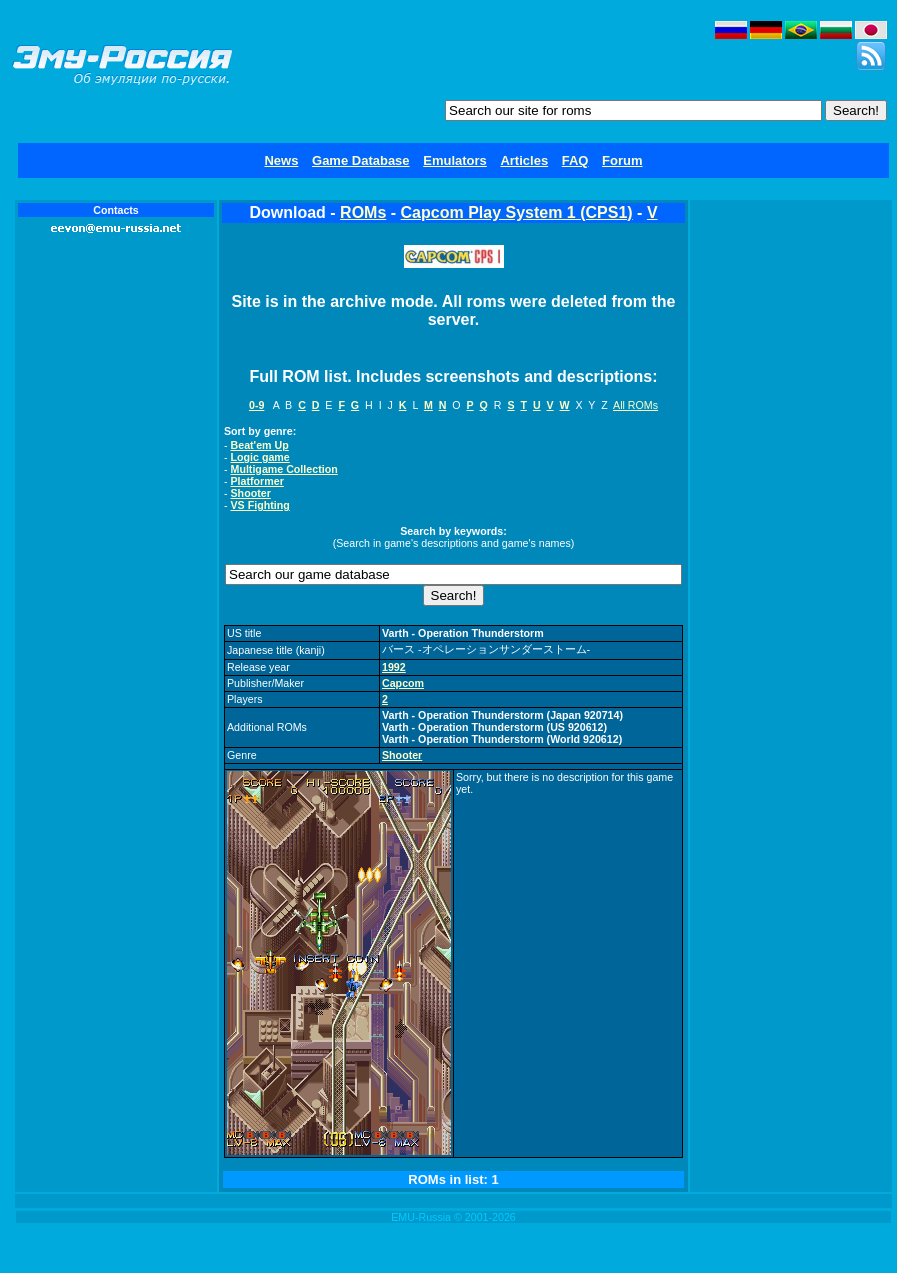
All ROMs (635, 405)
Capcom (403, 683)
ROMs (363, 212)
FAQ (575, 160)
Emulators (455, 160)
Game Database (361, 160)
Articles (524, 160)
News (281, 160)
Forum (622, 160)
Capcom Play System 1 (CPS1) (517, 212)
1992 (394, 667)
